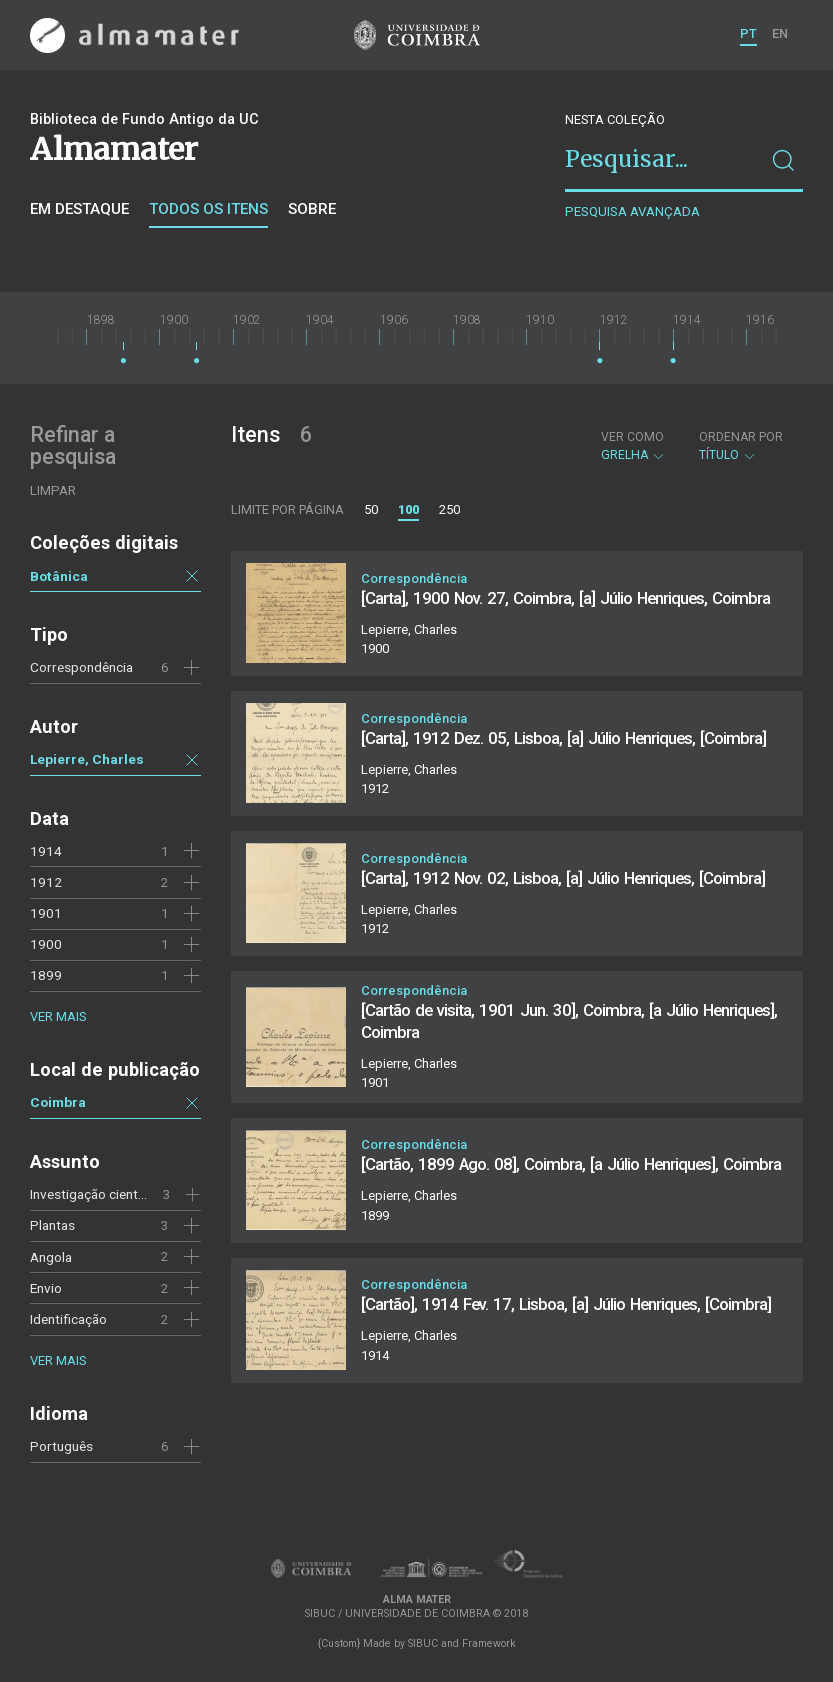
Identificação (68, 1319)
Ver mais (58, 1016)
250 (449, 509)
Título (741, 446)
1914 (46, 851)
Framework (489, 1643)
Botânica (59, 576)
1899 (46, 975)
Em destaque (79, 209)
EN (780, 33)
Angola (51, 1257)
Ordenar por (741, 437)
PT (748, 33)
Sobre (312, 209)
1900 (46, 944)
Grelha (633, 446)
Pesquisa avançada (632, 211)
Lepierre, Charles (87, 759)
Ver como (632, 437)
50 (371, 509)
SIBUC (423, 1643)
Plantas (52, 1225)
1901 (46, 913)
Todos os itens (208, 209)
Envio (46, 1288)
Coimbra (58, 1102)
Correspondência (81, 667)
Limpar (53, 490)
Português (61, 1446)
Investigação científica (96, 1194)
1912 (46, 882)
